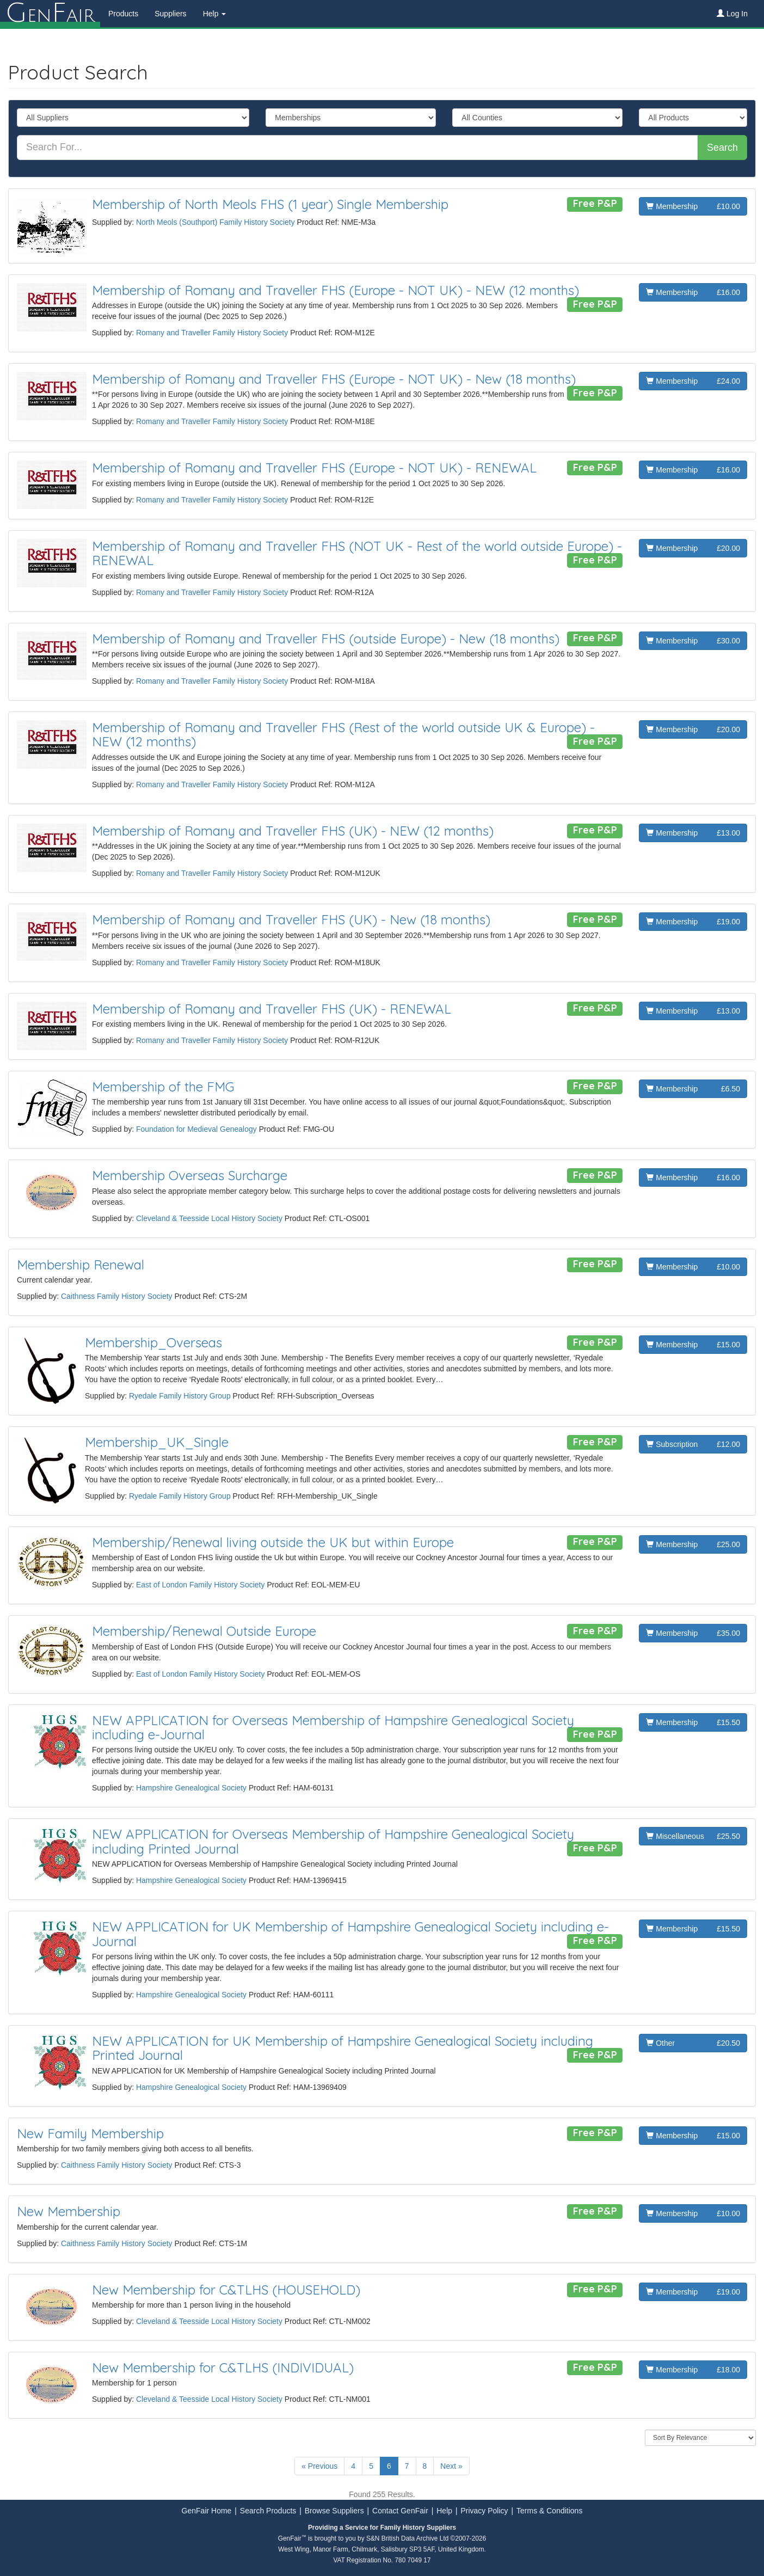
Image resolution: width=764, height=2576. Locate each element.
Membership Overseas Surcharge (189, 1175)
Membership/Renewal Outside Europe (204, 1631)
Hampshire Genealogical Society (191, 1787)
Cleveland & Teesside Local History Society (209, 1218)
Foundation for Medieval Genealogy (196, 1129)
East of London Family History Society (200, 1584)
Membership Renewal (80, 1264)
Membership (693, 206)
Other (693, 2043)
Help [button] (214, 13)
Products (123, 13)
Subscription (693, 1444)
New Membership (68, 2211)
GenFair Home (207, 2510)
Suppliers (170, 13)
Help (444, 2510)
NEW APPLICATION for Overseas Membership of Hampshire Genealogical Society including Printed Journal (333, 1841)
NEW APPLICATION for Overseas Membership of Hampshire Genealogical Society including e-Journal (333, 1727)
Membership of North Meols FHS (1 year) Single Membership (270, 204)
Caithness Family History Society (116, 1296)
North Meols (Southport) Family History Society (215, 222)
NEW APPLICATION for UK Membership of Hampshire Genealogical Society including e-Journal (350, 1933)
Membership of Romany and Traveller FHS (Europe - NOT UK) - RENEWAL (314, 467)
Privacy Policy (484, 2510)
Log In (732, 13)
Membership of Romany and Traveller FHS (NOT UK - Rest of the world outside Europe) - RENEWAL (357, 553)
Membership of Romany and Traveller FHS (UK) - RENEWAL (271, 1009)
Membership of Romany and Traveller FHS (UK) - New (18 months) (291, 919)
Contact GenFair (400, 2510)
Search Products (268, 2510)
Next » (451, 2466)
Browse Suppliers (334, 2510)
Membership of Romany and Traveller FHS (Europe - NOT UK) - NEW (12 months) (335, 290)
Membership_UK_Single (157, 1442)
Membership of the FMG (163, 1086)
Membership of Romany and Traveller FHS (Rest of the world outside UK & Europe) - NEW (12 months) (343, 734)
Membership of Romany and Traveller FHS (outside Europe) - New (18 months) (325, 638)
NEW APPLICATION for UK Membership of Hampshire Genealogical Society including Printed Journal (342, 2048)
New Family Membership (90, 2133)
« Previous (319, 2466)
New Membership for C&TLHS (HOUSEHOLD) (226, 2289)
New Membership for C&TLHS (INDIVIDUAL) (223, 2367)
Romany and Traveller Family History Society (212, 332)
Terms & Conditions (549, 2510)
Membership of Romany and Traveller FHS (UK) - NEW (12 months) (293, 831)
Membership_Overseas (153, 1342)
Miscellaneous (693, 1836)
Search (722, 147)
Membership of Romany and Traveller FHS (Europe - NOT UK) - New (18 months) (334, 379)
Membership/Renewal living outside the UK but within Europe (273, 1542)
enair (50, 13)
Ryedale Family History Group (180, 1395)
